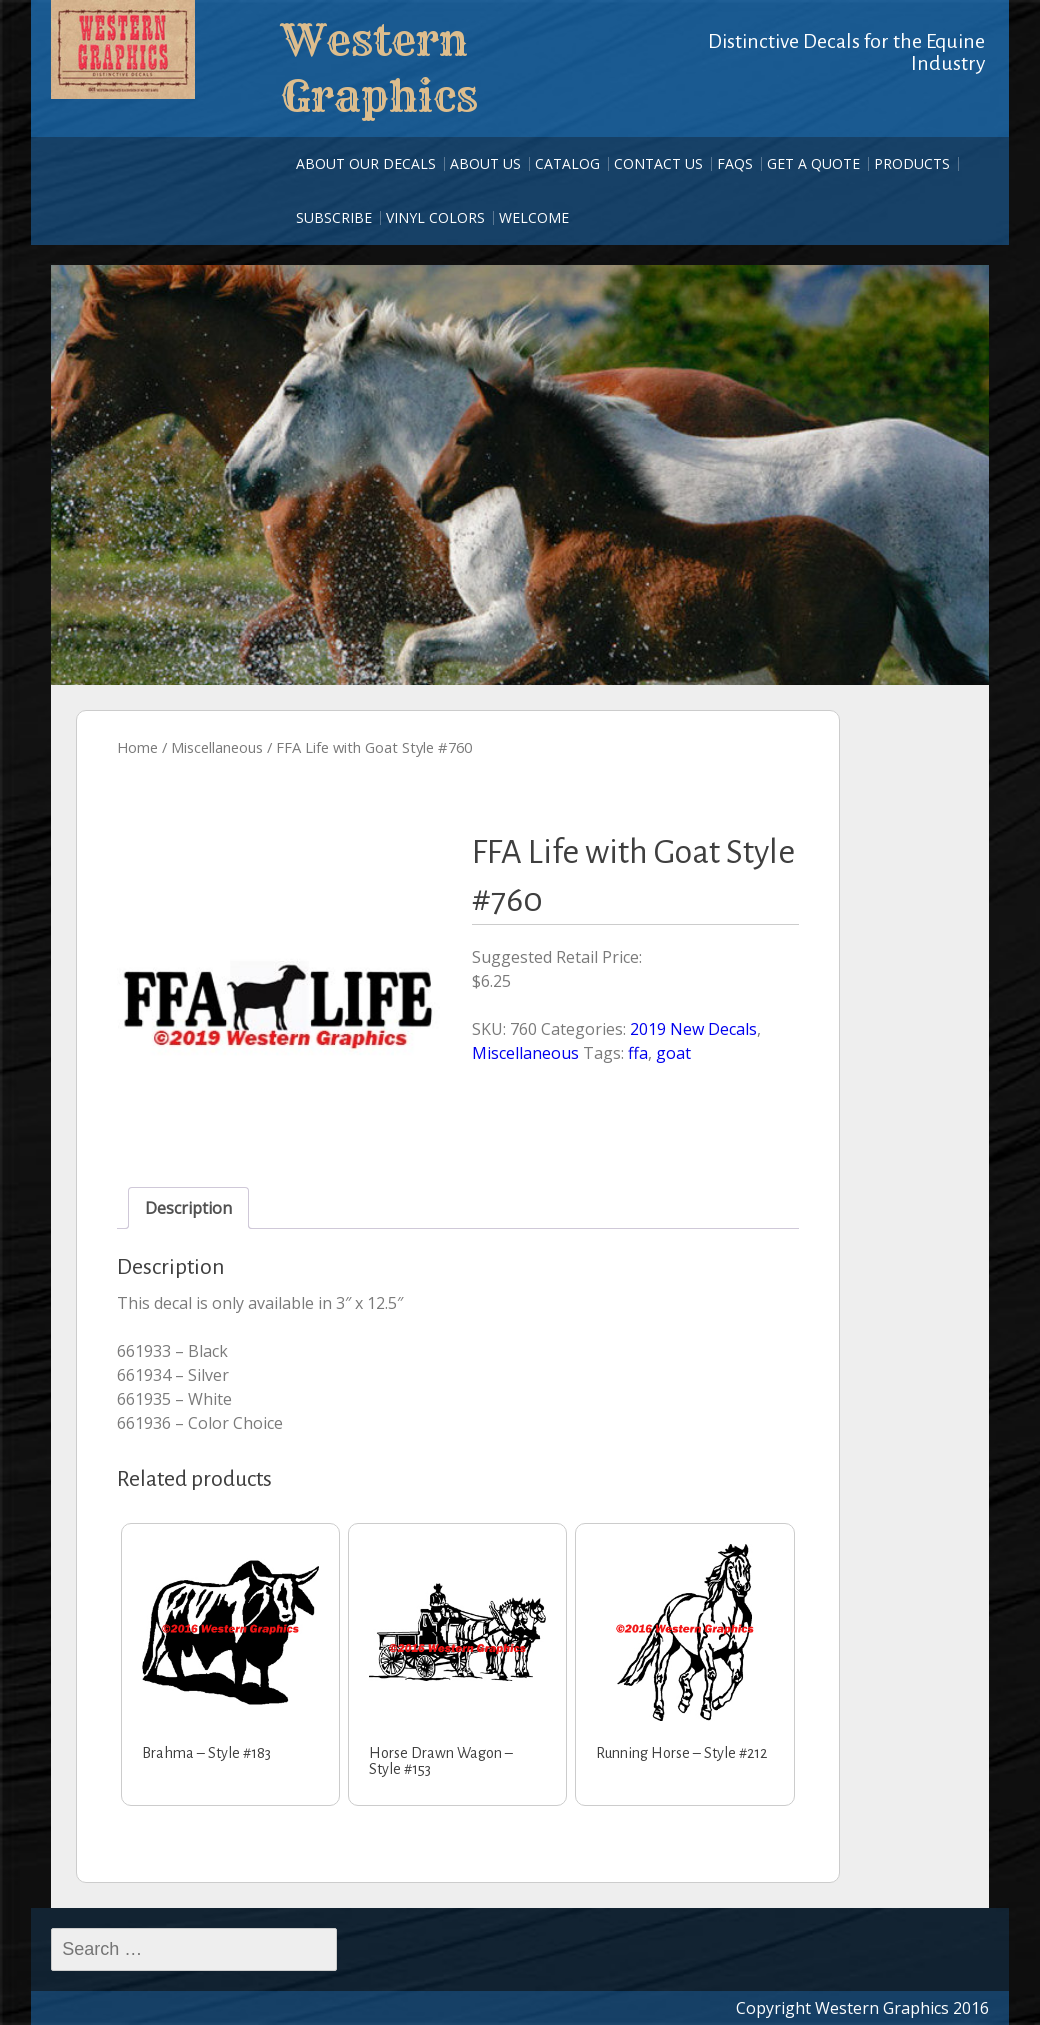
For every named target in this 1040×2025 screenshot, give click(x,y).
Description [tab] (188, 1208)
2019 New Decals (693, 1029)
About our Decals (366, 163)
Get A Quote (813, 163)
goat (673, 1053)
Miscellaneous (217, 747)
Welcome (534, 217)
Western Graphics (379, 68)
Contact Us (658, 163)
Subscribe (334, 217)
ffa (638, 1053)
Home (137, 747)
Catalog (567, 163)
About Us (485, 163)
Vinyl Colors (435, 217)
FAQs (735, 163)
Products (912, 163)
